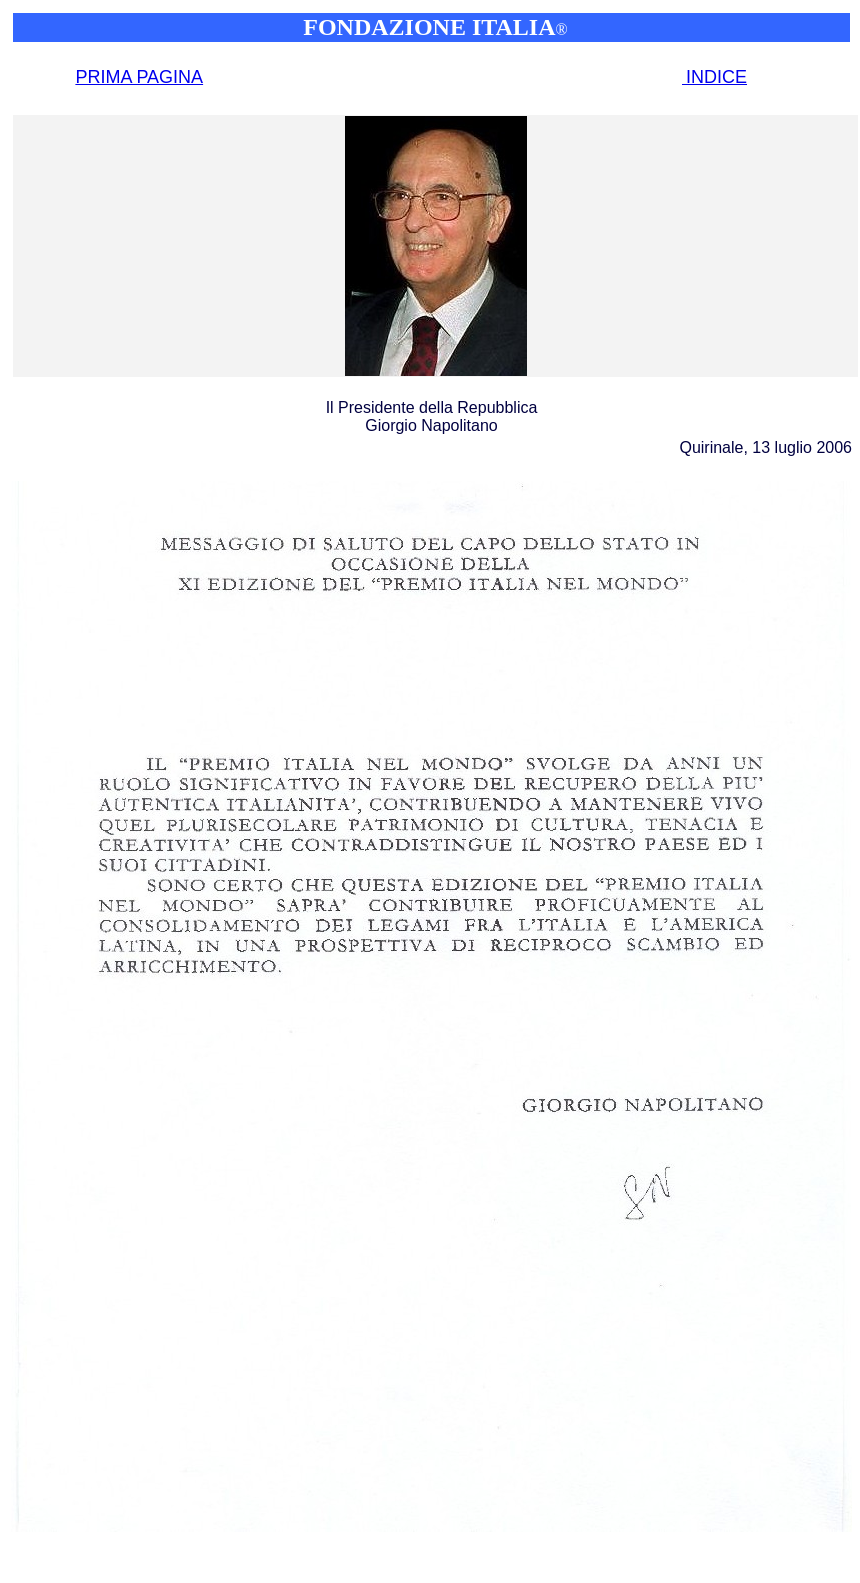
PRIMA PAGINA (139, 77)
